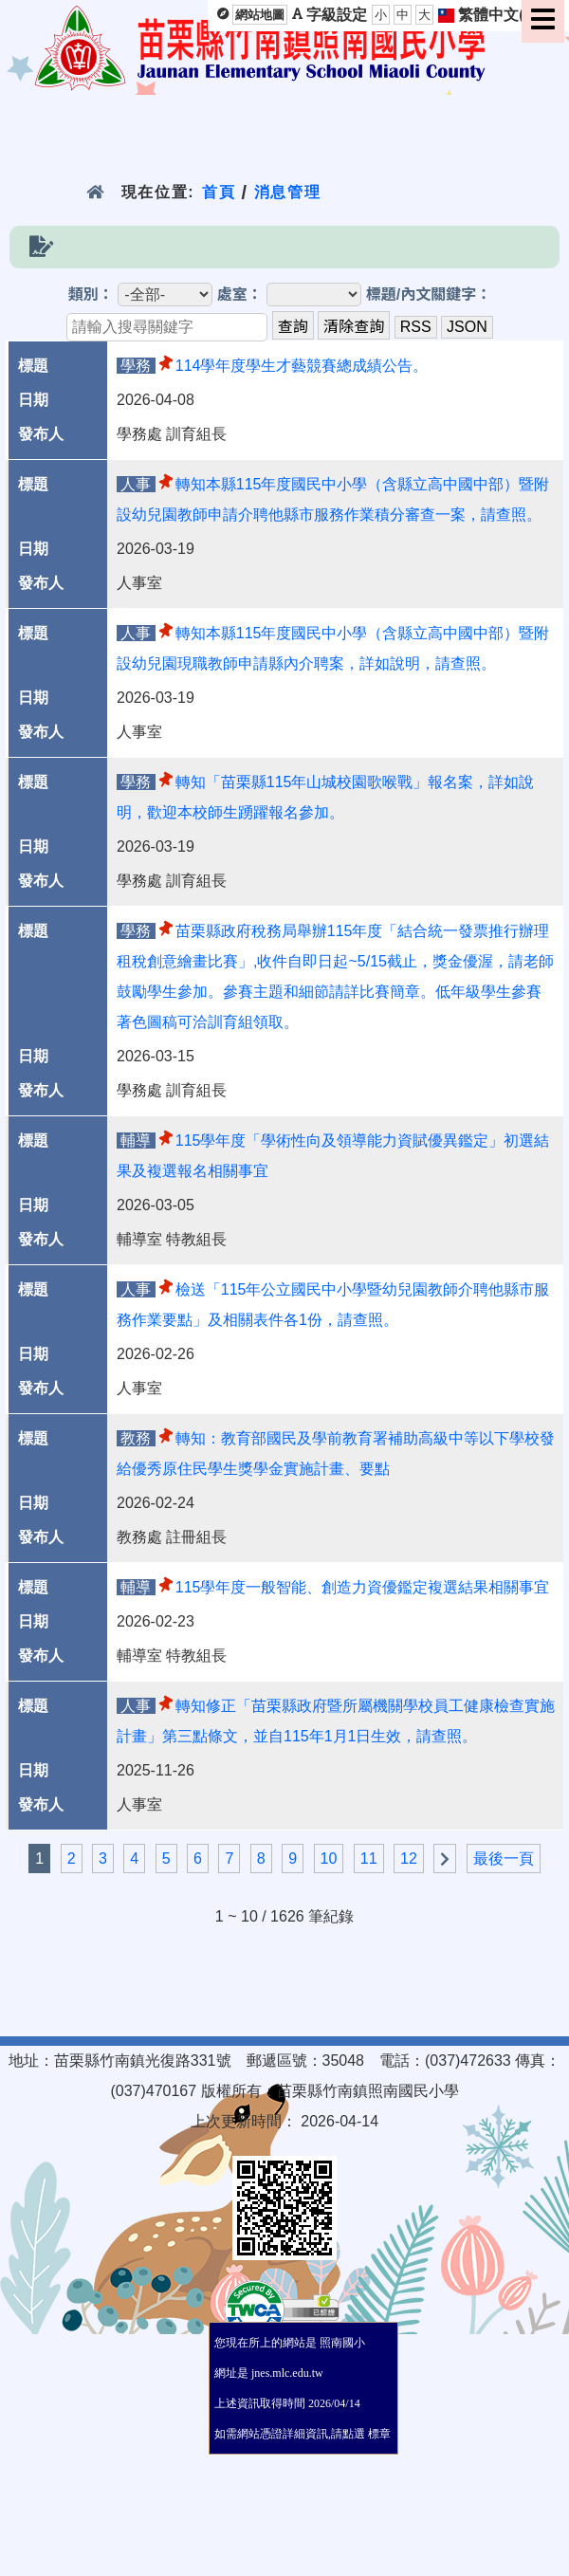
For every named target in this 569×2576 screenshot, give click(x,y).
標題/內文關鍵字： (428, 294)
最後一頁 (503, 1858)
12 (408, 1858)
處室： (240, 294)
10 (329, 1858)
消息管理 (287, 192)
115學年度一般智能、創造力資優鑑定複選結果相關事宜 (362, 1587)
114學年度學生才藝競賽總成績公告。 (302, 366)
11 (368, 1858)
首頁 (218, 192)
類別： (91, 294)
